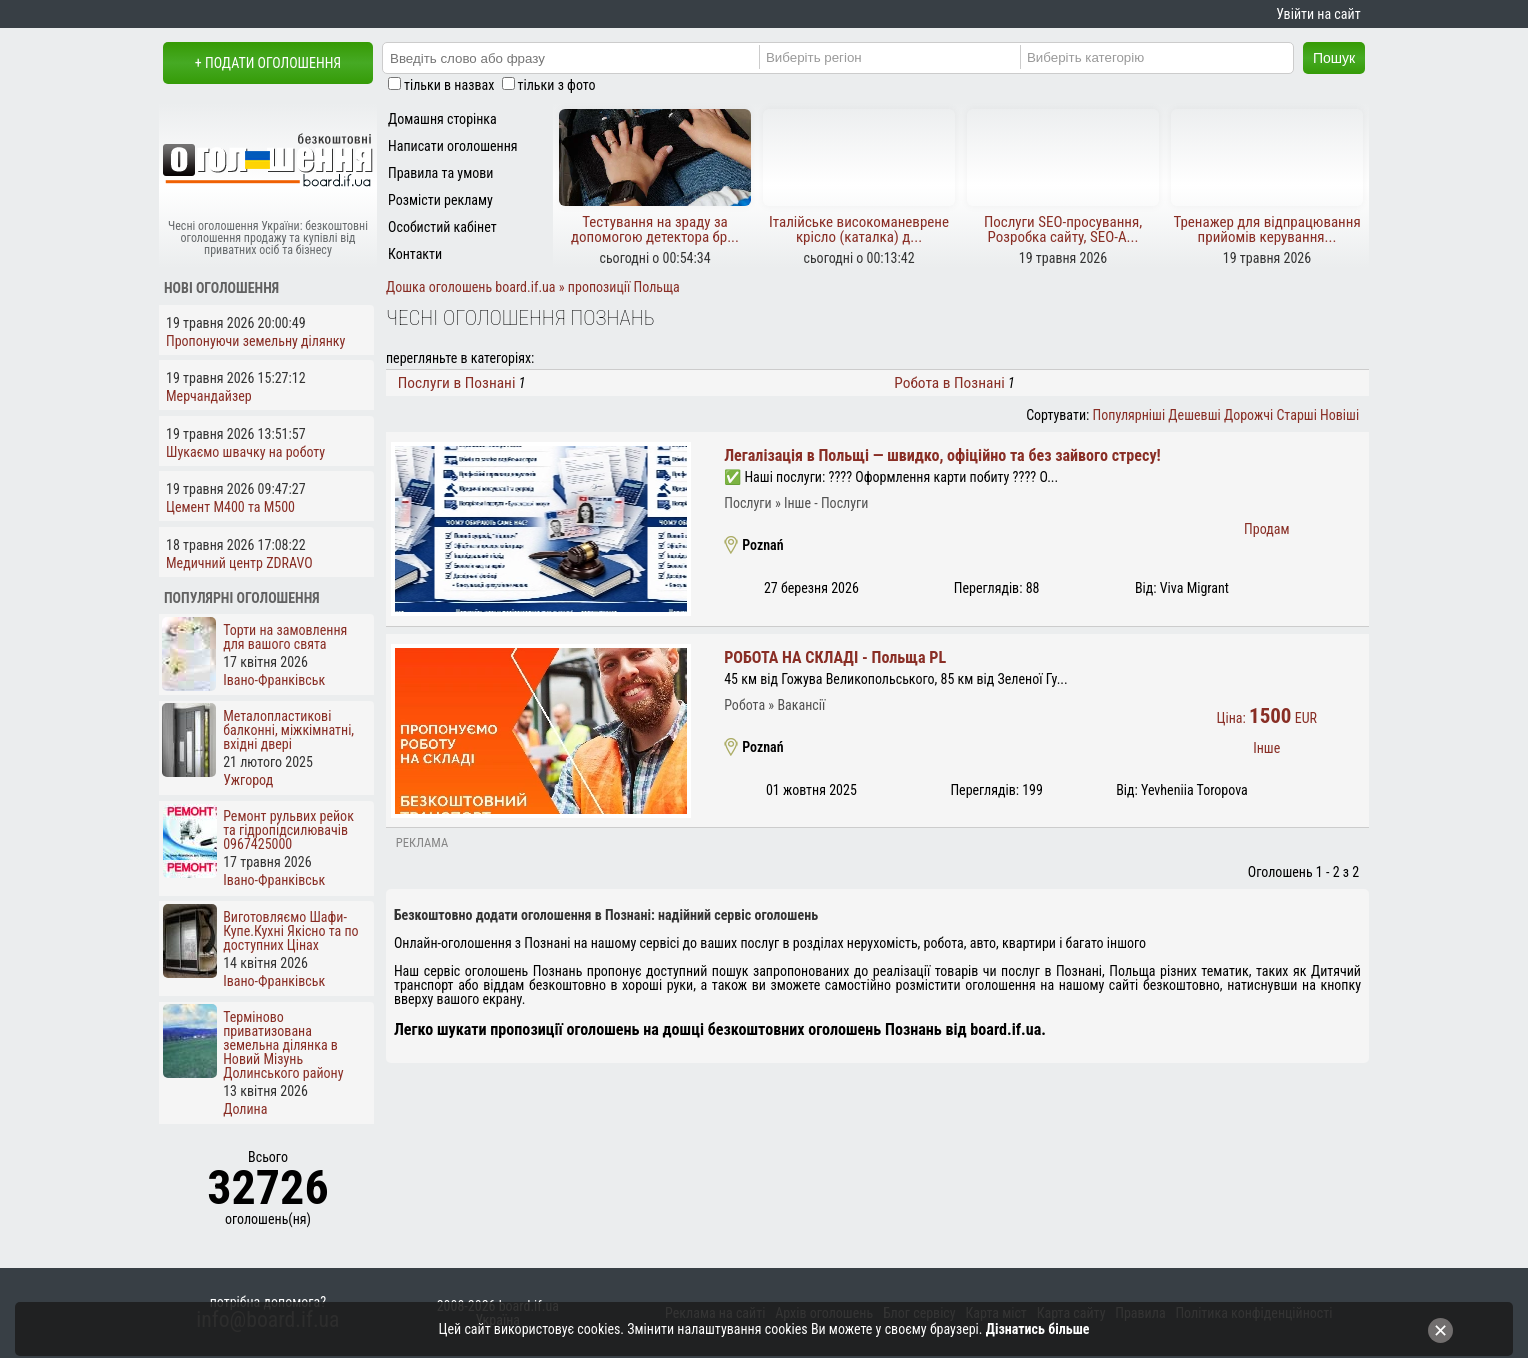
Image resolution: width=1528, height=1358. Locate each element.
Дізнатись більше (1038, 1329)
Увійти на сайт (1318, 14)
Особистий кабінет (442, 227)
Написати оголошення (453, 146)
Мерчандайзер (209, 396)
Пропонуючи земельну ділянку (255, 341)
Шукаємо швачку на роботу (245, 452)
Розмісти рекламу (440, 200)
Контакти (415, 254)
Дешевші (1194, 415)
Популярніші (1129, 415)
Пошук (1334, 58)
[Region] (903, 57)
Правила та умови (440, 173)
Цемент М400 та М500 (230, 507)
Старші (1296, 415)
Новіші (1339, 415)
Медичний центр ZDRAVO (239, 563)
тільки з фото (557, 85)
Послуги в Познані (457, 383)
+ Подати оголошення (268, 63)
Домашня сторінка (442, 119)
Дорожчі (1248, 415)
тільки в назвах (449, 85)
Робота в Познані (949, 383)
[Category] (1164, 57)
